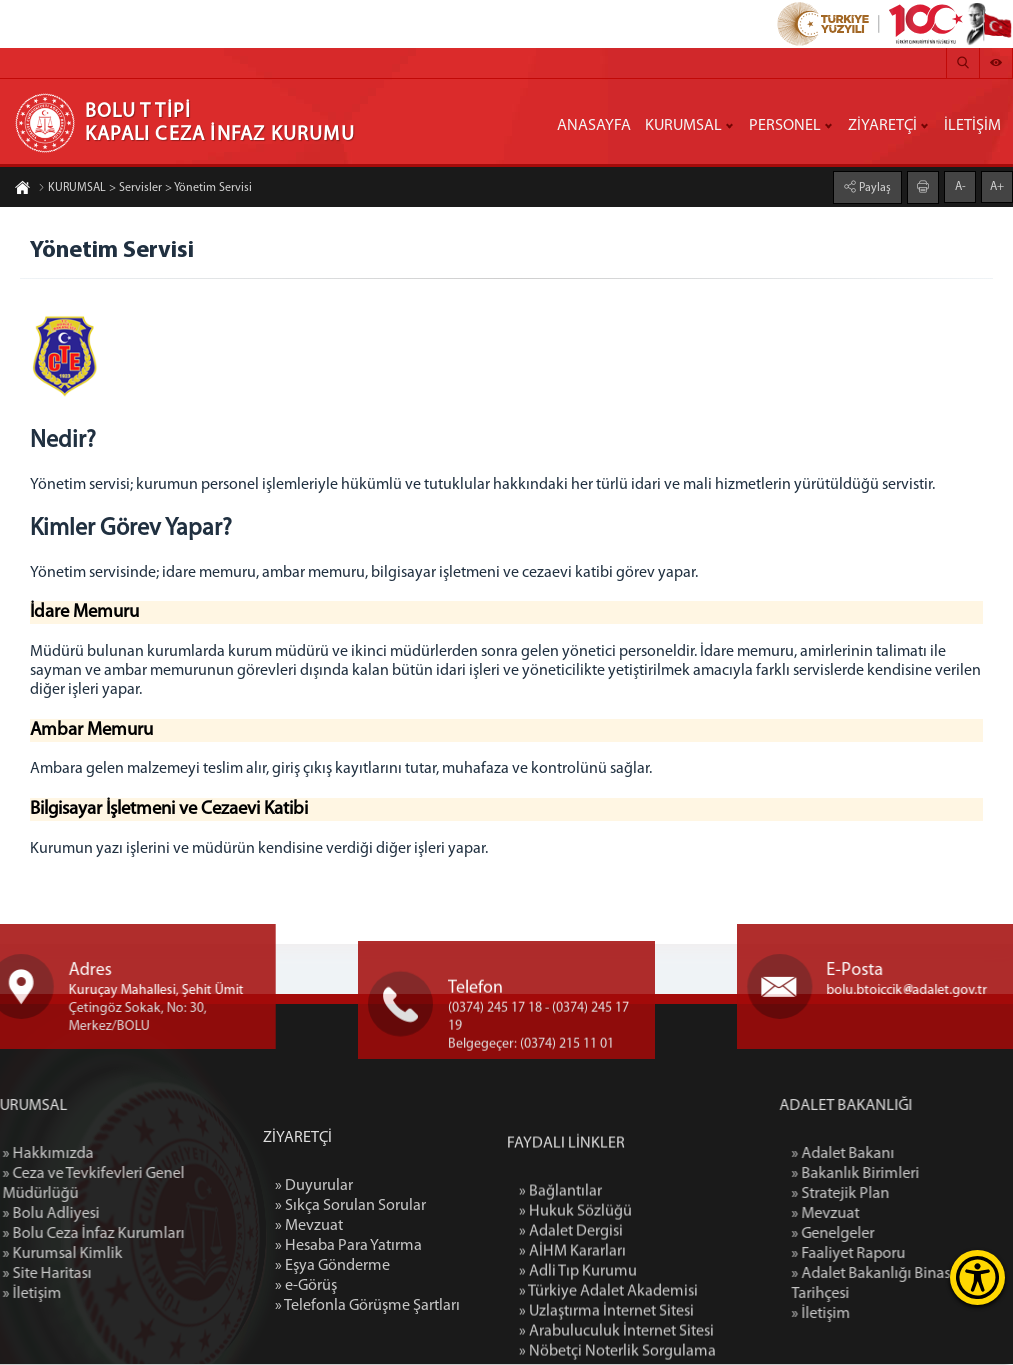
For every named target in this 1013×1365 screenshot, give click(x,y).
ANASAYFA (594, 126)
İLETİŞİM (972, 126)
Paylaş (873, 187)
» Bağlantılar (560, 1295)
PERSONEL (785, 126)
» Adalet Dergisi (571, 1335)
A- (960, 186)
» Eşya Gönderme (332, 1355)
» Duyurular (314, 1275)
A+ (997, 186)
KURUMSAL (683, 126)
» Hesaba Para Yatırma (348, 1335)
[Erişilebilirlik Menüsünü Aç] (977, 1277)
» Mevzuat (309, 1315)
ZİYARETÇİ (882, 126)
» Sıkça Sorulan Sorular (350, 1295)
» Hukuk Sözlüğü (575, 1315)
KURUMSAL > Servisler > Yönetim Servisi (145, 189)
